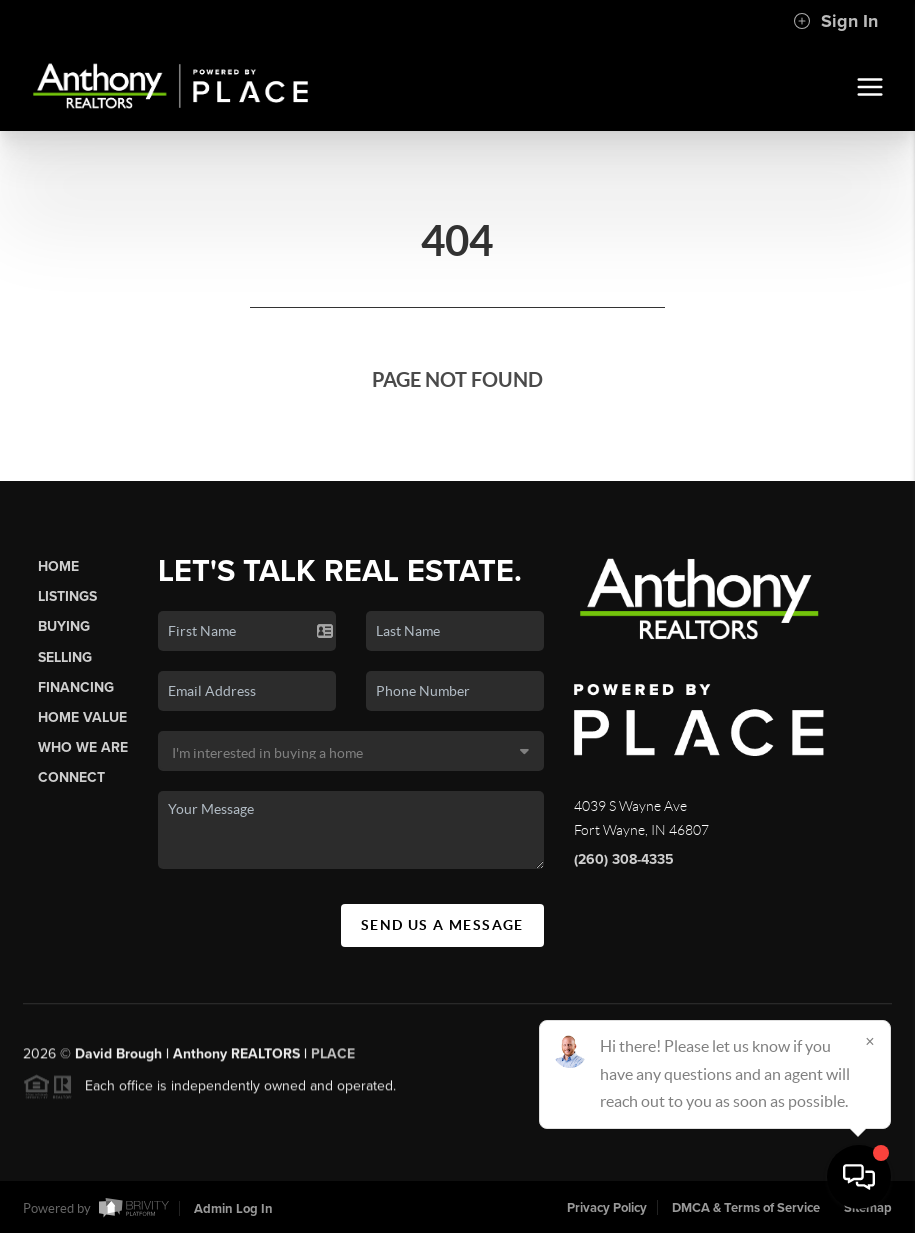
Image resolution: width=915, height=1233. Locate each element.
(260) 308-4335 (624, 859)
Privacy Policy (607, 1208)
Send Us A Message (442, 925)
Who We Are (83, 747)
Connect (71, 777)
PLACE (333, 1059)
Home (58, 566)
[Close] (870, 1041)
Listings (67, 596)
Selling (65, 657)
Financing (76, 687)
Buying (64, 626)
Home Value (82, 717)
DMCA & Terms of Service (746, 1208)
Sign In (835, 21)
